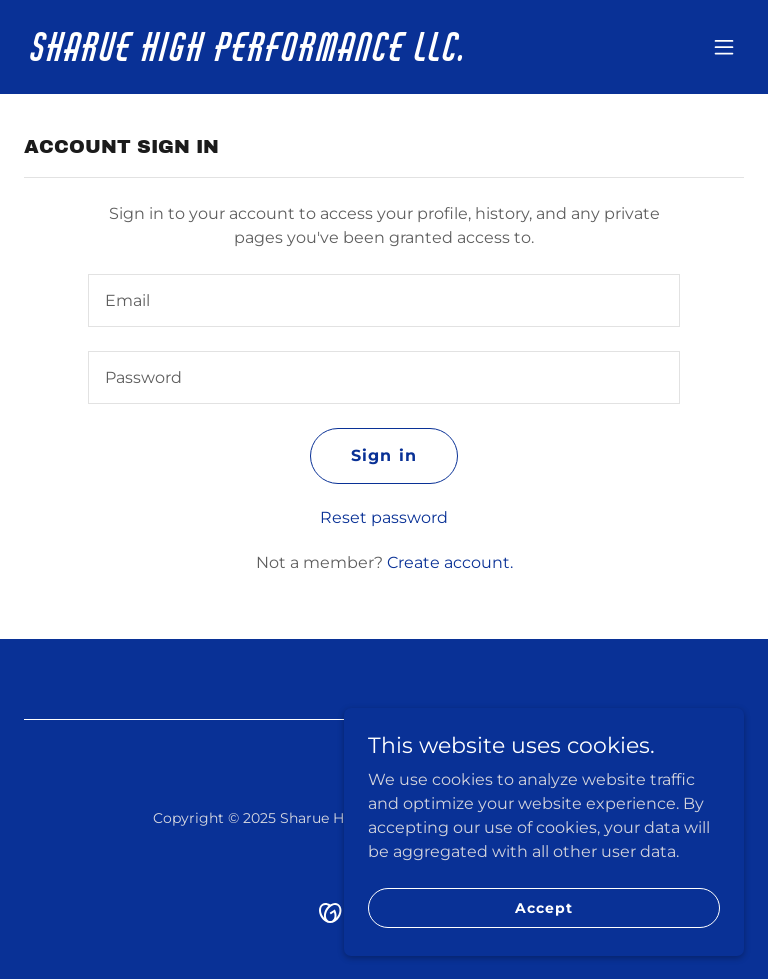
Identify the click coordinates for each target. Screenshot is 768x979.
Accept (543, 907)
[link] (250, 55)
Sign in (383, 455)
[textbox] (384, 300)
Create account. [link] (450, 562)
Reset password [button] (384, 517)
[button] (724, 47)
